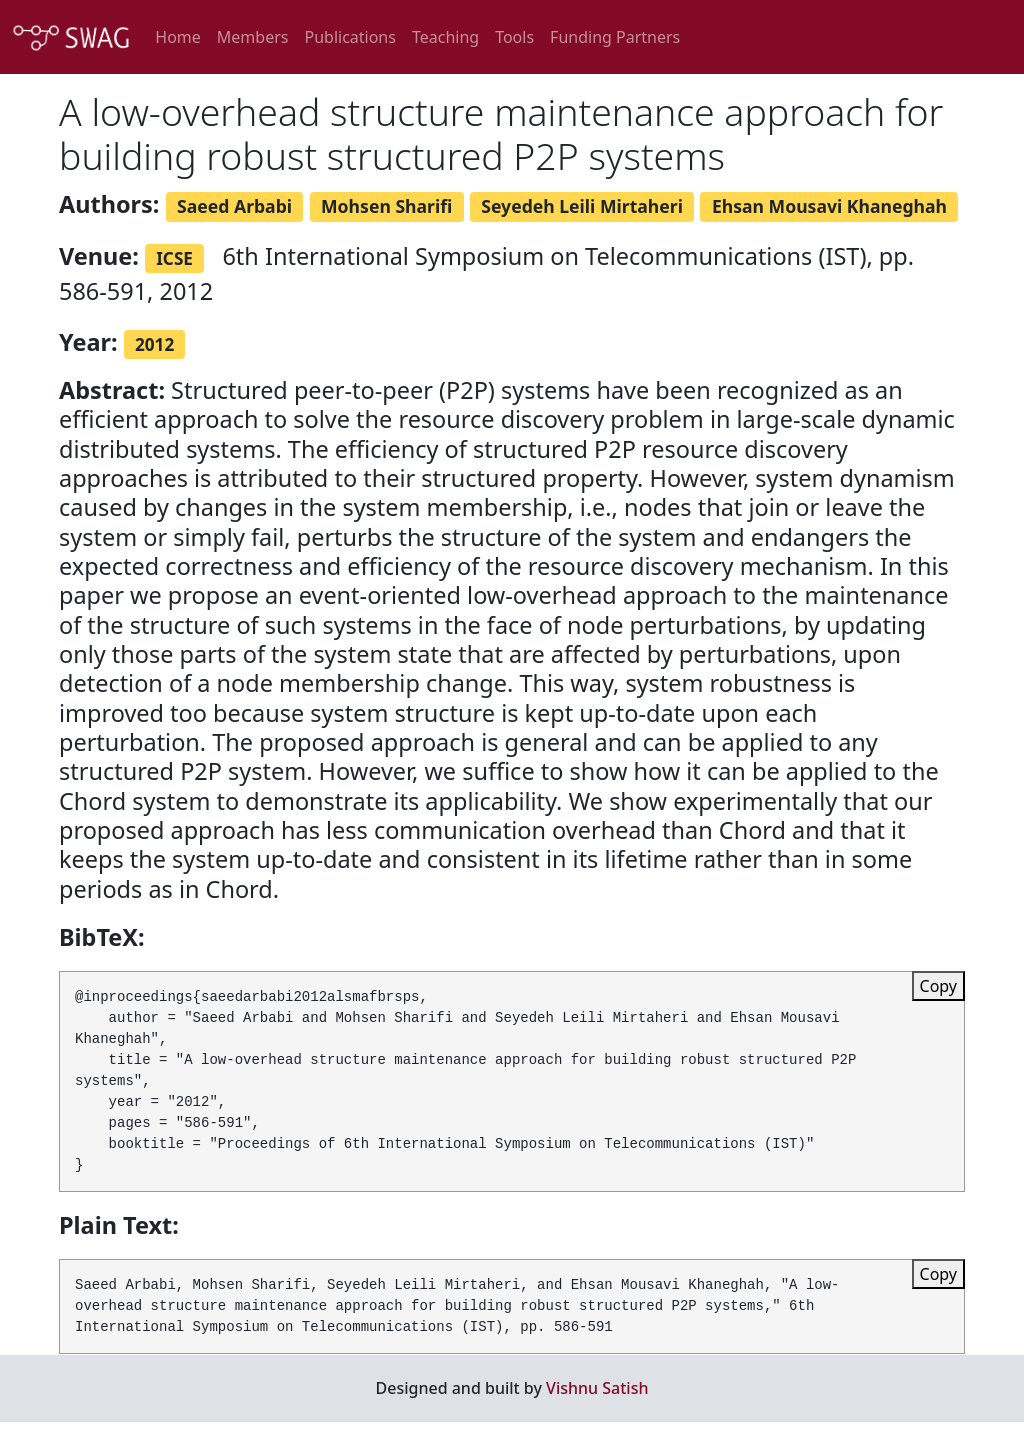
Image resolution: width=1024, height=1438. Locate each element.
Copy (938, 986)
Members (253, 37)
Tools (514, 37)
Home (178, 37)
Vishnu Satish (597, 1388)
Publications (349, 37)
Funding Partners (615, 37)
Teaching (445, 37)
